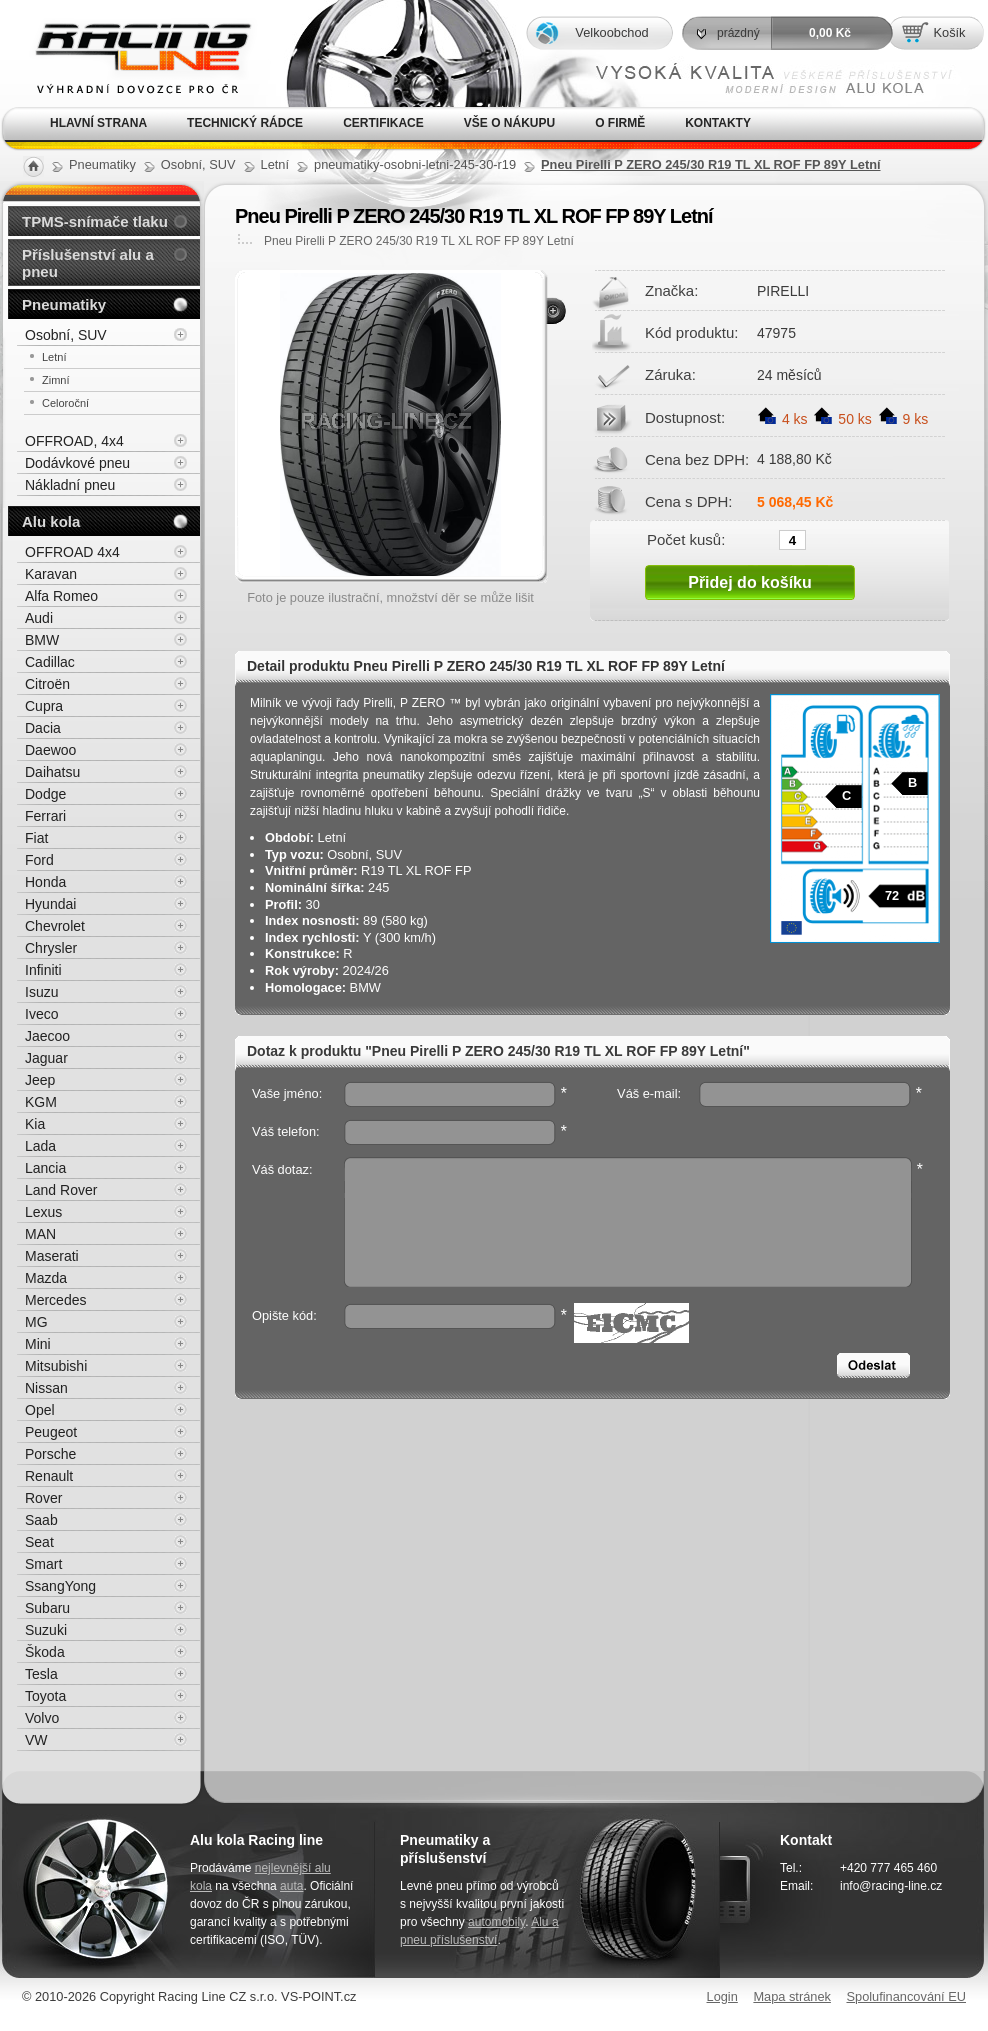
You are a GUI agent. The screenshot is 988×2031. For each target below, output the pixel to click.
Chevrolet (55, 926)
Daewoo (50, 750)
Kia (35, 1124)
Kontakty (718, 123)
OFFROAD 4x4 (72, 552)
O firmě (620, 123)
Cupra (44, 706)
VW (36, 1740)
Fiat (36, 838)
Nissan (46, 1388)
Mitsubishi (56, 1366)
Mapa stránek (792, 1996)
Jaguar (46, 1058)
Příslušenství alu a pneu (88, 263)
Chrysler (51, 948)
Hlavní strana (98, 123)
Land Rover (61, 1190)
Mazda (46, 1278)
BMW (42, 640)
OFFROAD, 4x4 (74, 441)
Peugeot (51, 1432)
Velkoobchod (611, 32)
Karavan (51, 574)
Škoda (45, 1652)
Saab (41, 1520)
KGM (41, 1102)
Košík (949, 32)
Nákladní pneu (70, 485)
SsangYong (60, 1586)
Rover (43, 1498)
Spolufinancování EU (906, 1996)
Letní (54, 357)
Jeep (40, 1080)
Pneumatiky (64, 304)
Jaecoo (47, 1036)
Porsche (50, 1454)
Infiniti (43, 970)
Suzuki (46, 1630)
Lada (40, 1146)
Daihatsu (52, 772)
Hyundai (50, 904)
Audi (39, 618)
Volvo (42, 1718)
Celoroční (65, 403)
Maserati (52, 1256)
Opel (40, 1410)
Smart (43, 1564)
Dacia (43, 728)
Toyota (45, 1696)
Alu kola (51, 521)
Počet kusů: (686, 539)
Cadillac (50, 662)
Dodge (45, 794)
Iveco (41, 1014)
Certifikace (383, 123)
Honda (45, 882)
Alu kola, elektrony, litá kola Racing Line (130, 53)
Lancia (45, 1168)
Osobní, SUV (66, 335)
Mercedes (55, 1300)
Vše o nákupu (509, 123)
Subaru (47, 1608)
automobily (496, 1922)
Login (722, 1996)
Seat (39, 1542)
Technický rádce (245, 123)
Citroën (47, 684)
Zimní (56, 380)
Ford (39, 860)
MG (36, 1322)
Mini (38, 1344)
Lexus (43, 1212)
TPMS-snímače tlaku (95, 221)
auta (291, 1886)
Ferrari (45, 816)
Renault (49, 1476)
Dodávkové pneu (77, 463)
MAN (40, 1234)
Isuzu (41, 992)
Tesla (41, 1674)
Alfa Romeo (61, 596)
